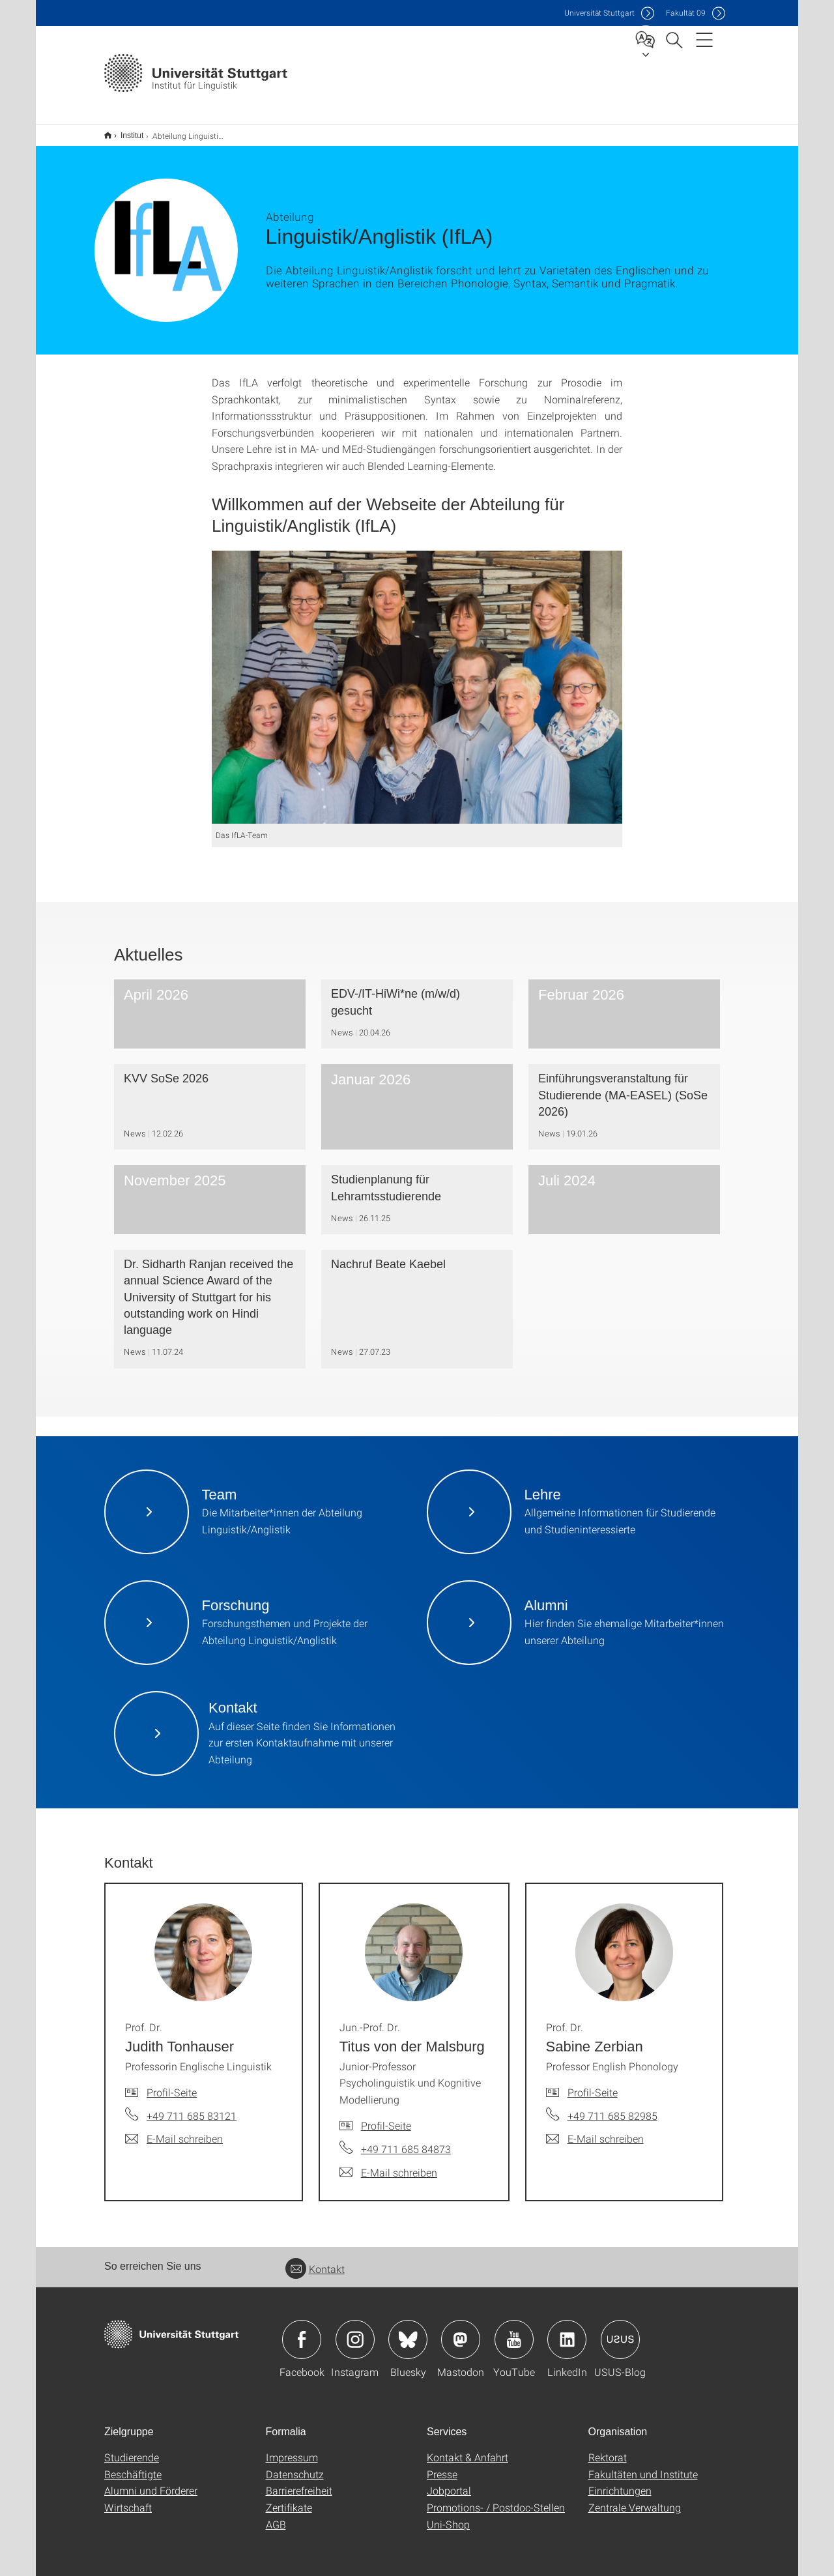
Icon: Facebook (301, 2331)
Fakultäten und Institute (643, 2465)
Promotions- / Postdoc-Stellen (496, 2499)
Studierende (131, 2448)
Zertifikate (289, 2499)
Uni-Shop (448, 2516)
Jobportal (449, 2482)
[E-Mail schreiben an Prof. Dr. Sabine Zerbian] (595, 2130)
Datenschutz (295, 2465)
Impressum (292, 2448)
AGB (276, 2516)
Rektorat (607, 2448)
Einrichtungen (620, 2482)
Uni (599, 13)
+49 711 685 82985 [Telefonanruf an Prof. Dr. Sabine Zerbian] (612, 2107)
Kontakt (315, 2260)
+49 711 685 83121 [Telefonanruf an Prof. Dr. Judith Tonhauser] (192, 2107)
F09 (686, 13)
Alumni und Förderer (150, 2482)
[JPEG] (417, 678)
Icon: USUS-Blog (620, 2331)
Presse (442, 2465)
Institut (124, 131)
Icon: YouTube (514, 2331)
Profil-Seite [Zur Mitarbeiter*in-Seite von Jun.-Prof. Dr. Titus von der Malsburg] (386, 2117)
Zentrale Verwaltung (634, 2499)
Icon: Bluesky (407, 2331)
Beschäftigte (133, 2465)
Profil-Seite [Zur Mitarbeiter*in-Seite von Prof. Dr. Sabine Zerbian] (593, 2084)
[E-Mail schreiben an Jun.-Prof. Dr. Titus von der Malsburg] (388, 2164)
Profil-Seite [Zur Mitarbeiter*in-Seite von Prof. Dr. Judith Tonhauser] (172, 2084)
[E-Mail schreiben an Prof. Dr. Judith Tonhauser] (174, 2130)
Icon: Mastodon (460, 2331)
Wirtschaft (128, 2499)
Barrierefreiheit (299, 2482)
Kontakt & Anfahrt (467, 2448)
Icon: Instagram (355, 2331)
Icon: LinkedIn (566, 2331)
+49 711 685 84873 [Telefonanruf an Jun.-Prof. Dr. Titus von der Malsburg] (406, 2140)
